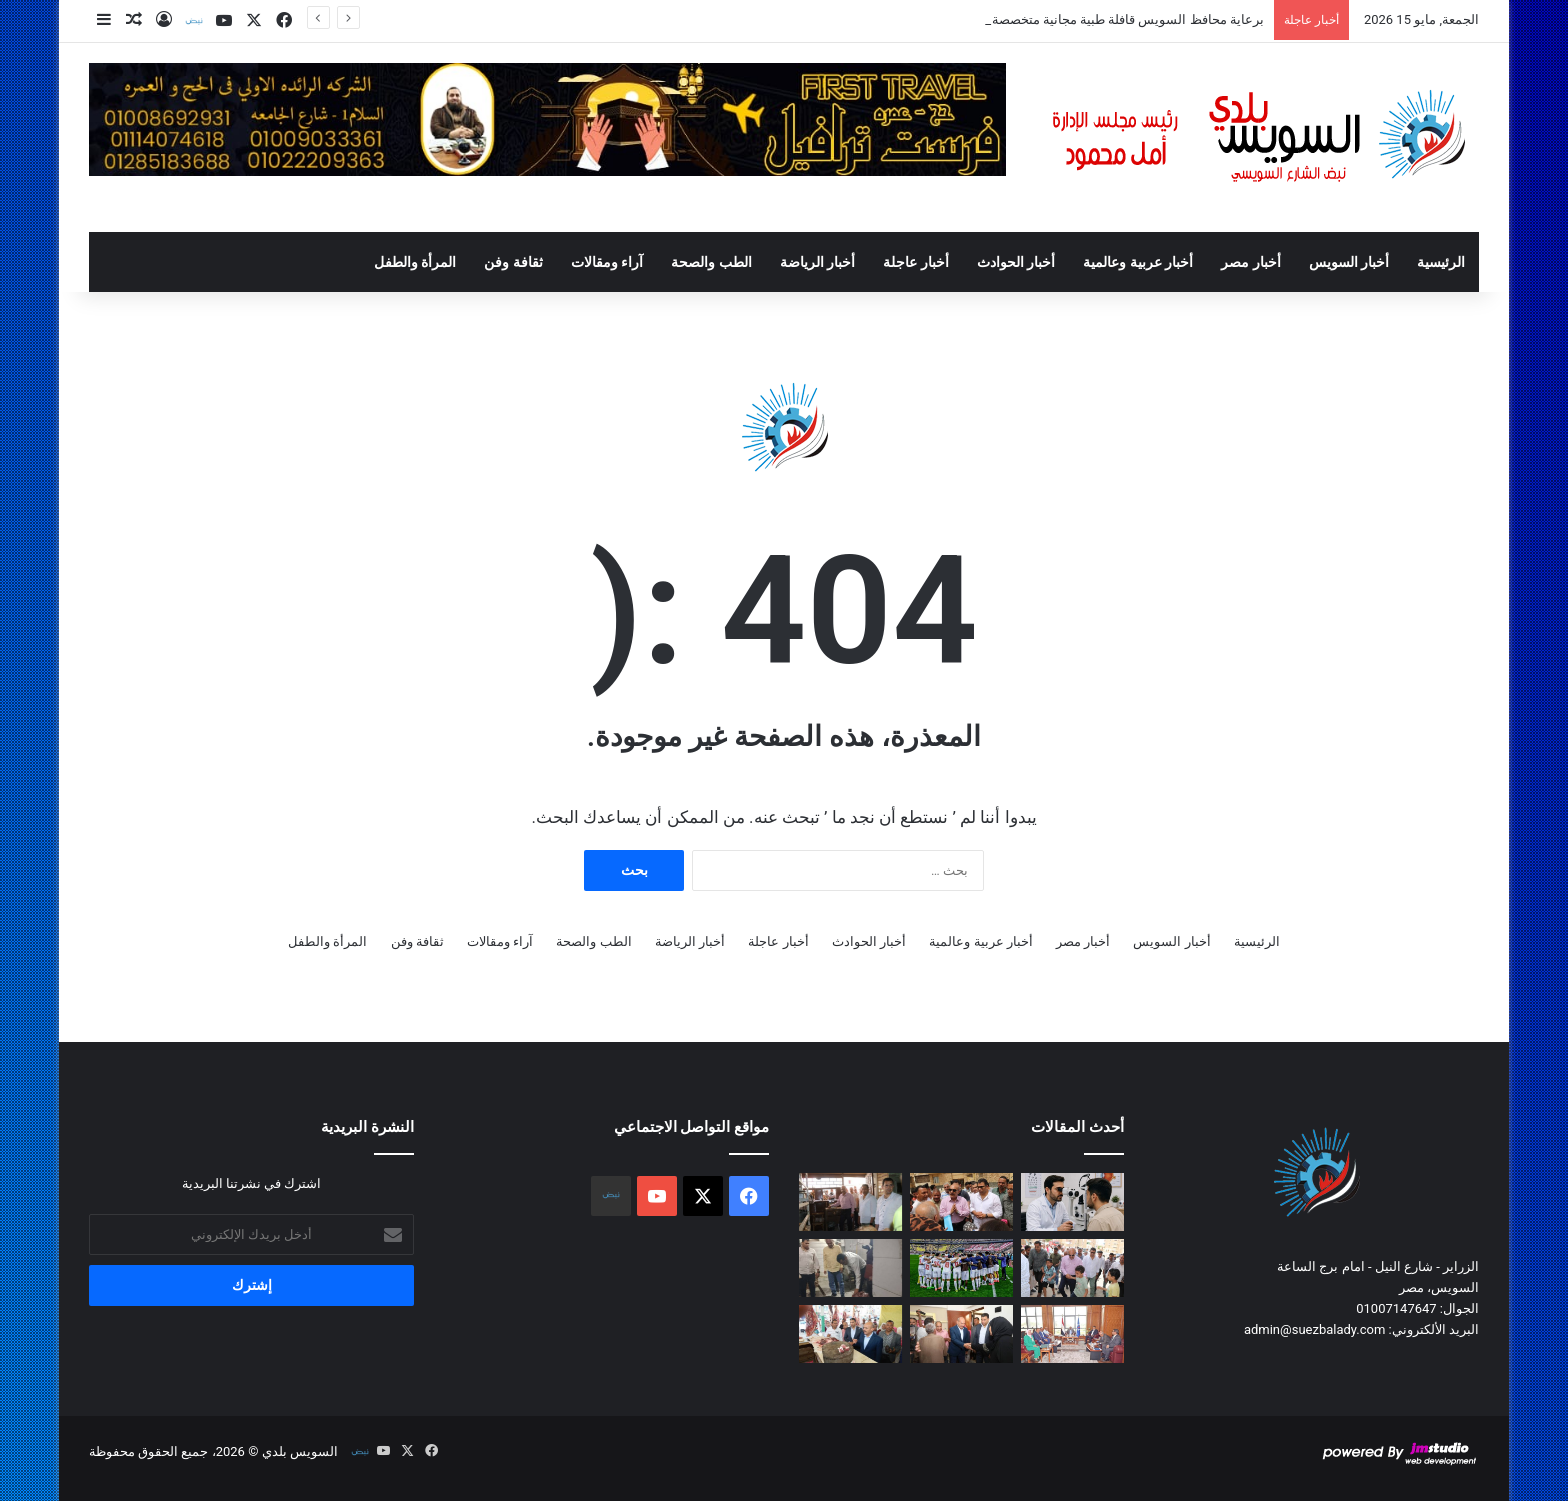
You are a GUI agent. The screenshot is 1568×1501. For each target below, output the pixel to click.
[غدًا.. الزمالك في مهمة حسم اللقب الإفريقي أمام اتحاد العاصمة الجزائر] (961, 1268)
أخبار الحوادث (1016, 262)
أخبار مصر (1250, 262)
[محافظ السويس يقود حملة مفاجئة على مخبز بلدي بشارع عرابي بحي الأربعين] (850, 1202)
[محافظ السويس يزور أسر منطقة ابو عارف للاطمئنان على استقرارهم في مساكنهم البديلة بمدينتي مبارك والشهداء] (961, 1334)
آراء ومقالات (607, 262)
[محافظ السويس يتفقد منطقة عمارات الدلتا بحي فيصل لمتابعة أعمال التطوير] (961, 1202)
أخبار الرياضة (817, 262)
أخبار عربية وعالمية (1138, 262)
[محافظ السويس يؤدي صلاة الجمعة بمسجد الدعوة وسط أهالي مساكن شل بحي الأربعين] (1072, 1268)
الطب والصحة (711, 262)
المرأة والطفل (415, 262)
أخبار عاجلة (915, 262)
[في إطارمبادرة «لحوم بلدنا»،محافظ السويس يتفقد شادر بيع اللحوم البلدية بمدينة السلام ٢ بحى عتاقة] (850, 1334)
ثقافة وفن (513, 262)
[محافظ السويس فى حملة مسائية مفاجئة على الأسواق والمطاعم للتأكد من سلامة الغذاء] (850, 1268)
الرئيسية (1441, 262)
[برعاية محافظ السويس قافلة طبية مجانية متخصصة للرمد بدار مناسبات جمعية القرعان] (1072, 1202)
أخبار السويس (1349, 262)
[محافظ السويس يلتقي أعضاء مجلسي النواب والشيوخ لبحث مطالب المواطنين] (1072, 1334)
